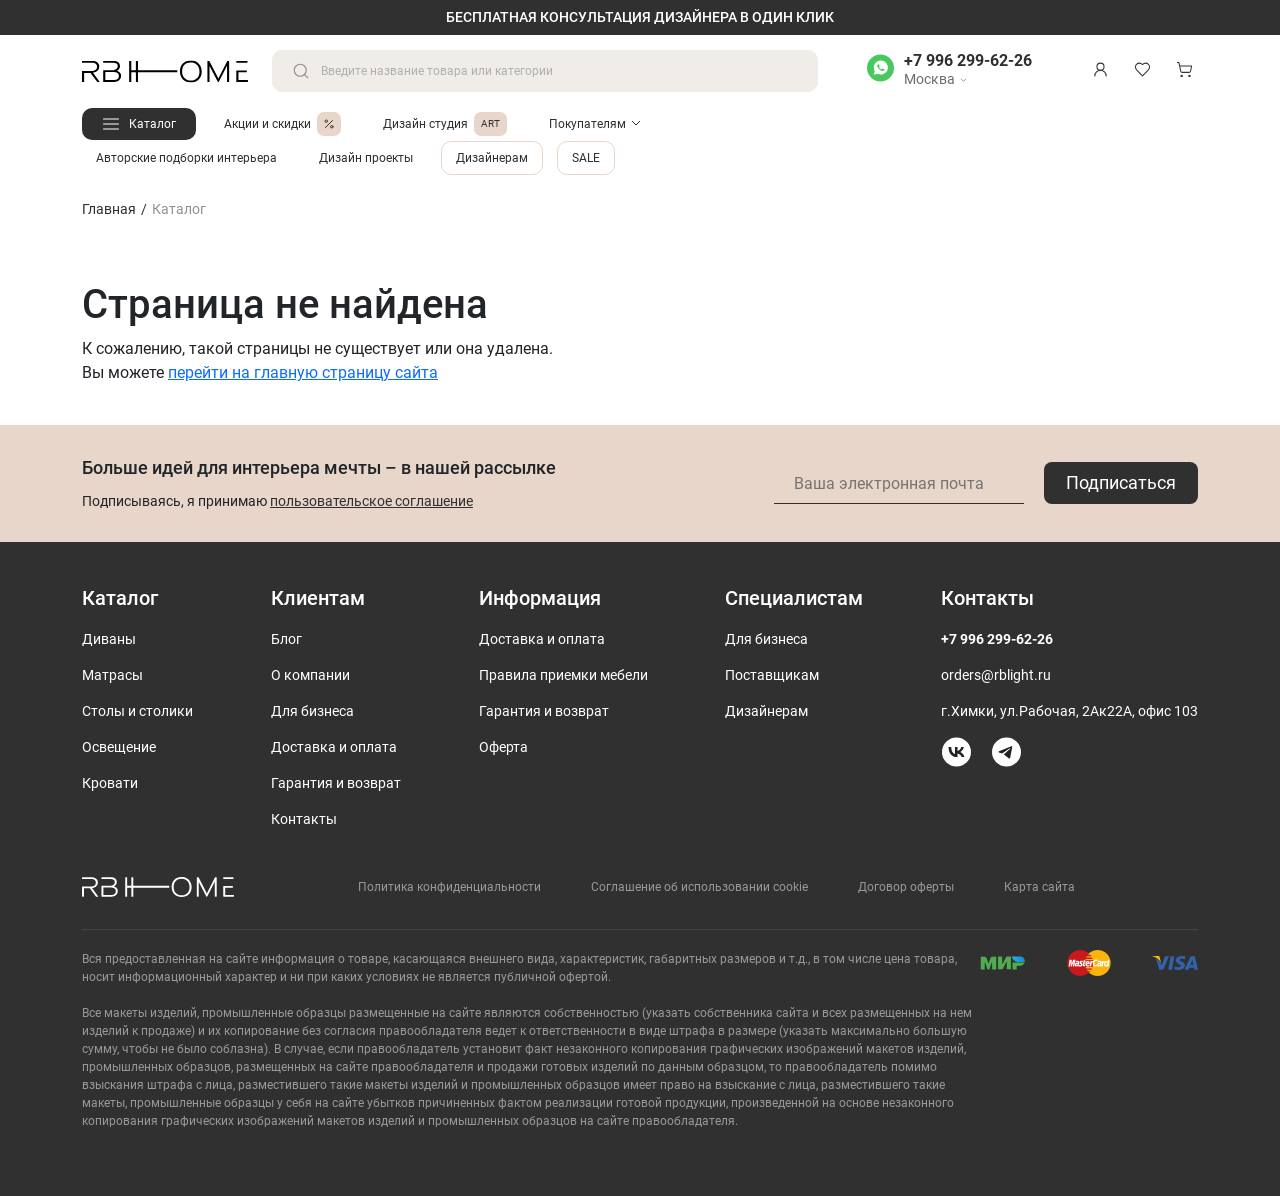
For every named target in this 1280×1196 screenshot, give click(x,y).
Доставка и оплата (334, 747)
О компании (310, 675)
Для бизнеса (312, 711)
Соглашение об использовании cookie (699, 887)
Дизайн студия (445, 124)
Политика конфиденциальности (449, 887)
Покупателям (587, 124)
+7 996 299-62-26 (968, 60)
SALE (586, 158)
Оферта (503, 747)
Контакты (304, 819)
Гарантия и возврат (336, 783)
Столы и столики (137, 711)
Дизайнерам (492, 158)
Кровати (110, 783)
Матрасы (112, 675)
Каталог (152, 124)
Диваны (109, 639)
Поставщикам (772, 675)
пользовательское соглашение (371, 501)
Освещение (119, 747)
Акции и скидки (282, 124)
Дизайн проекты (366, 158)
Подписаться (1121, 482)
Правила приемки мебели (563, 675)
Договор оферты (906, 887)
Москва (936, 79)
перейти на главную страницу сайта (303, 372)
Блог (286, 639)
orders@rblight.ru (996, 675)
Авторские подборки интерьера (186, 158)
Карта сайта (1039, 887)
